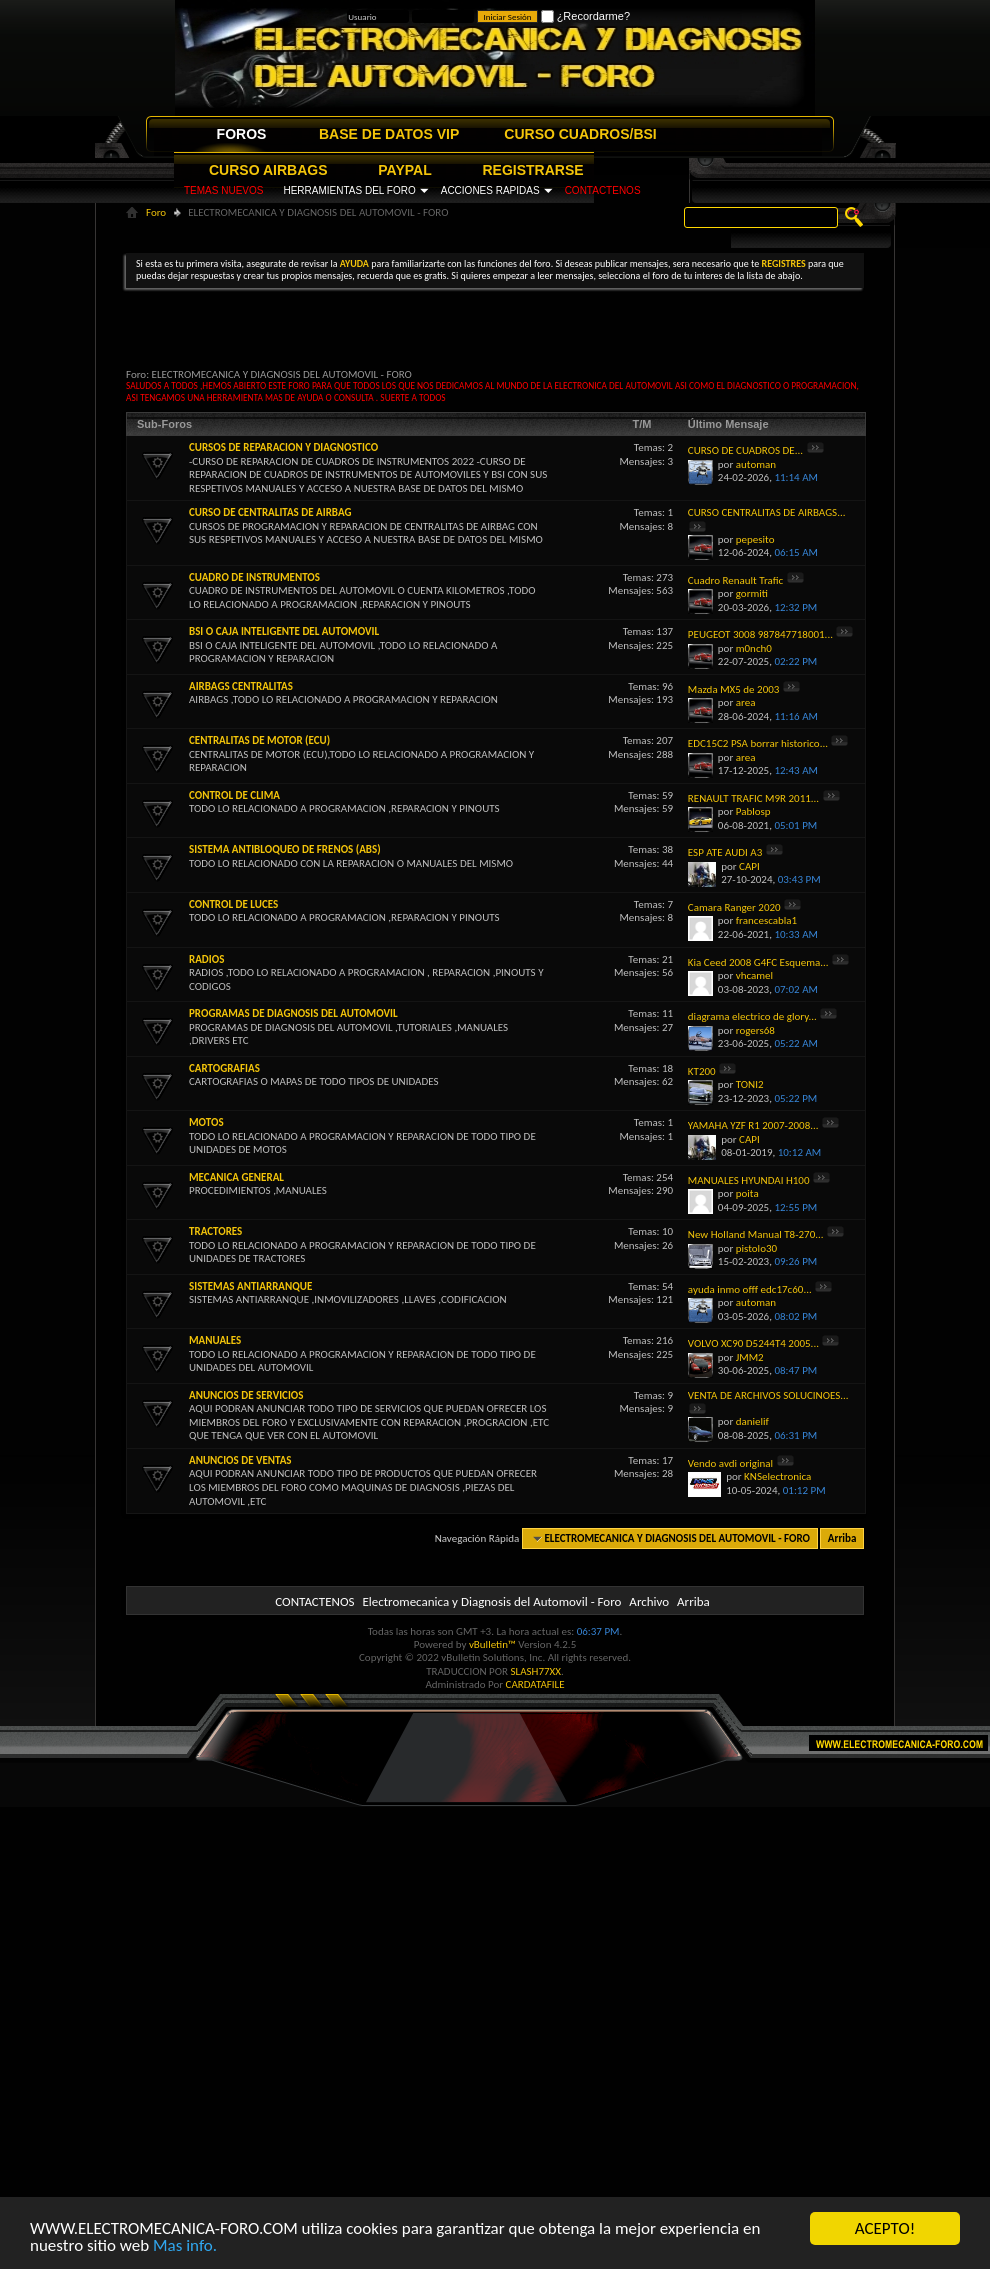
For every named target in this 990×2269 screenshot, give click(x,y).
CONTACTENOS (603, 190)
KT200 (702, 1071)
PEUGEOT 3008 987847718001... (760, 634)
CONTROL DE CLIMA (234, 795)
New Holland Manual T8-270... (756, 1234)
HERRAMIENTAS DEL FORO (349, 190)
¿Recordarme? (585, 16)
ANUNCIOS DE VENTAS (240, 1460)
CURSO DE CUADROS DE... (745, 450)
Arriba (842, 1538)
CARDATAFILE (535, 1684)
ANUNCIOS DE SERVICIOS (246, 1395)
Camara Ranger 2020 (734, 907)
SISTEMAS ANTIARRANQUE (250, 1286)
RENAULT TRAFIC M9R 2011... (753, 798)
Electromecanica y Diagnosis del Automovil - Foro (491, 1601)
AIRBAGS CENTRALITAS (241, 686)
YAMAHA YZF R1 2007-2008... (753, 1125)
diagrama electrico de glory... (752, 1016)
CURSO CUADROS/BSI (580, 134)
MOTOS (206, 1122)
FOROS (242, 134)
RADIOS (206, 959)
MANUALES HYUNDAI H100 (749, 1180)
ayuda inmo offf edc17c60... (750, 1289)
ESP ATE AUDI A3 (725, 852)
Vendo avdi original (730, 1463)
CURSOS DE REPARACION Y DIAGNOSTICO (283, 447)
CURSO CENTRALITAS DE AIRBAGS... (767, 512)
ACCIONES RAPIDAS (490, 190)
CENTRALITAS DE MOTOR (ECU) (259, 740)
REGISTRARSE (533, 170)
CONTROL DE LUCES (233, 904)
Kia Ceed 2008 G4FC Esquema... (758, 962)
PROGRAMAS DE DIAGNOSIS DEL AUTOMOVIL (293, 1013)
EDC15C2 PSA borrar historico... (758, 743)
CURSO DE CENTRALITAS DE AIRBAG (270, 512)
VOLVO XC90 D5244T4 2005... (753, 1343)
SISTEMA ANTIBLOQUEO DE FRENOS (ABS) (285, 849)
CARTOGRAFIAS (224, 1068)
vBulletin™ (492, 1644)
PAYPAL (404, 170)
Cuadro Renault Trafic (735, 580)
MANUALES (215, 1340)
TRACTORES (215, 1231)
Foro (156, 212)
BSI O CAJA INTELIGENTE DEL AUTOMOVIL (284, 631)
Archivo (649, 1601)
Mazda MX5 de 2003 (734, 689)
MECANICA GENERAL (236, 1177)
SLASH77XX (536, 1671)
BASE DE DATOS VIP (389, 134)
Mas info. (185, 2246)
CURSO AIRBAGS (268, 170)
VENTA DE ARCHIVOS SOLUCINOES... (768, 1395)
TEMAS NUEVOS (223, 190)
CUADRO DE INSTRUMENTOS (254, 577)
